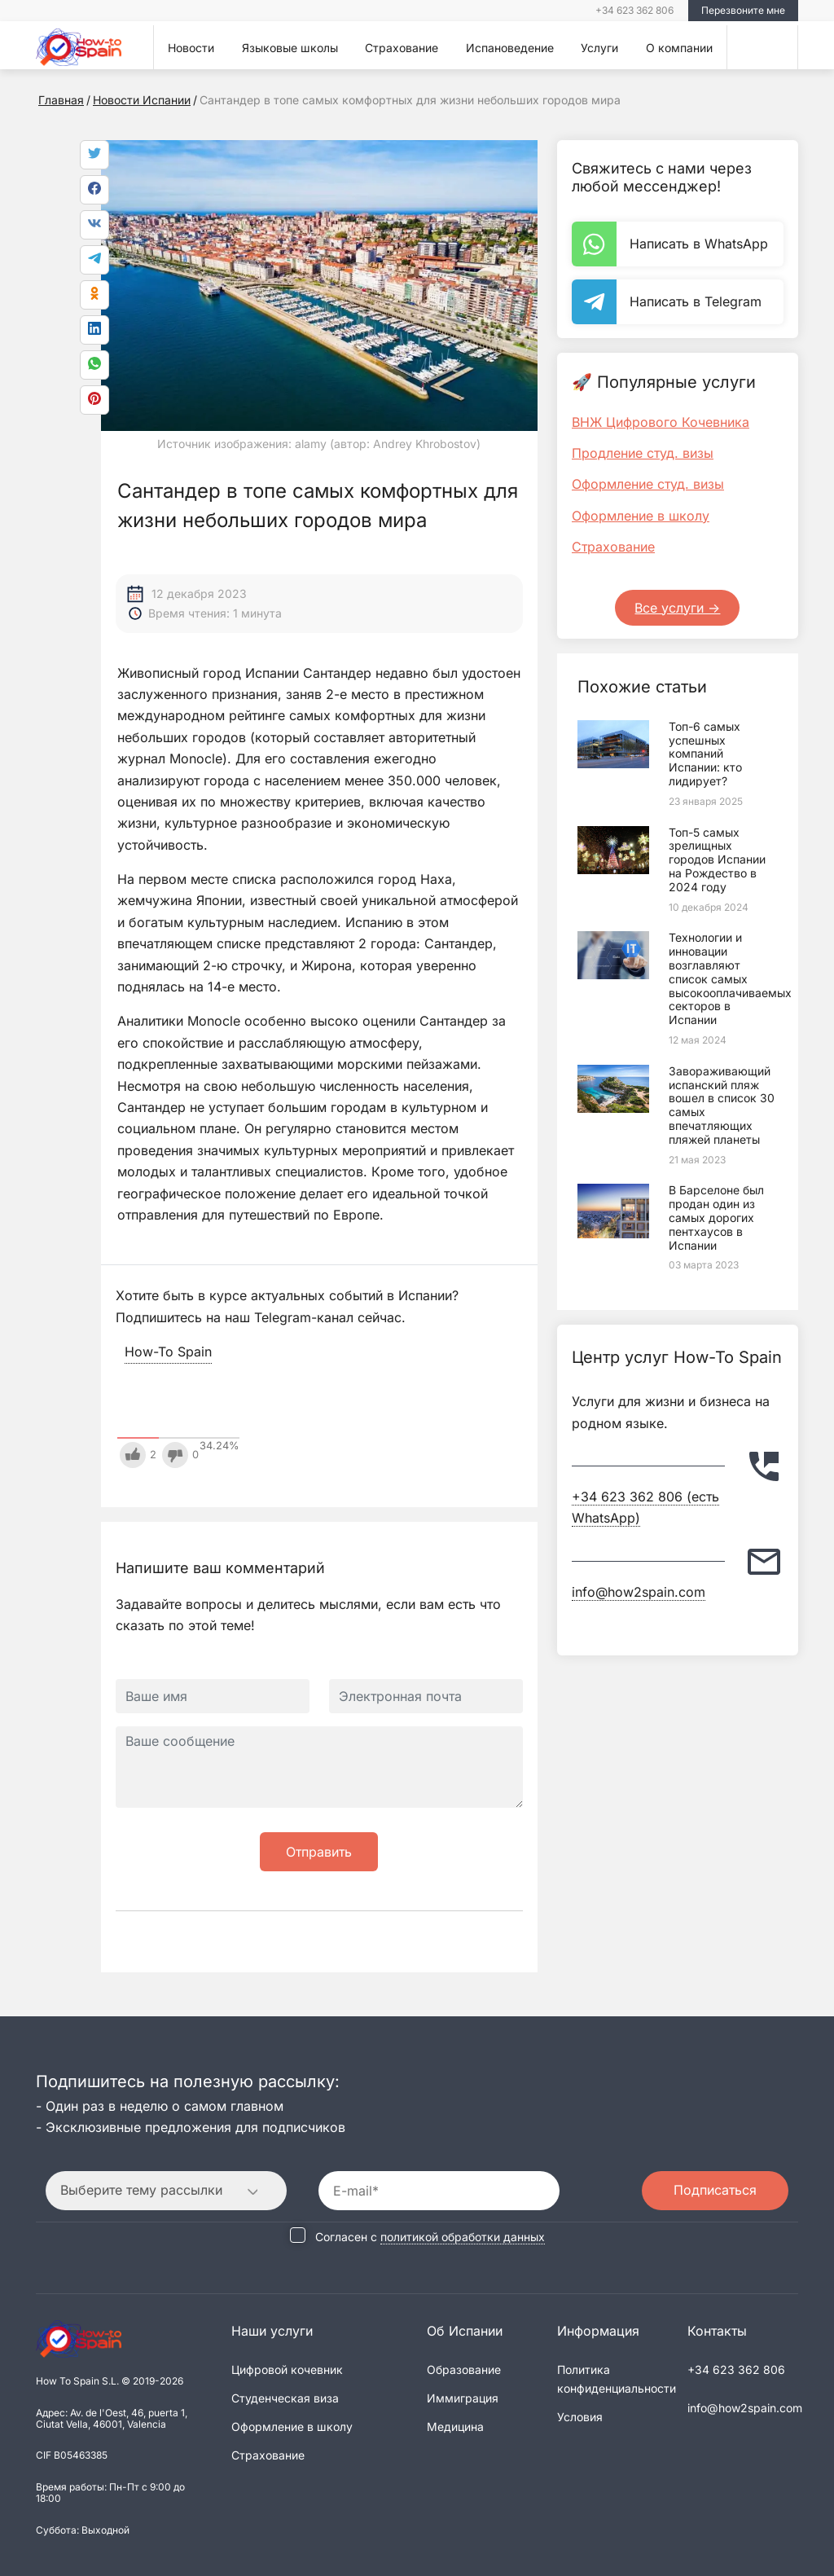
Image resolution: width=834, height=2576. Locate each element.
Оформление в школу (640, 516)
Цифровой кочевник (287, 2367)
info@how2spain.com (638, 1592)
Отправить (319, 1852)
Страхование (401, 48)
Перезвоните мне (743, 10)
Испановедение (510, 48)
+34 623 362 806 (634, 10)
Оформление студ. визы (648, 484)
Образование (464, 2367)
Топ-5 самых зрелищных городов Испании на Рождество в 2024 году (717, 859)
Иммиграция (462, 2395)
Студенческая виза (285, 2395)
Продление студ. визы (642, 453)
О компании (679, 48)
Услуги (599, 48)
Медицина (455, 2424)
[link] (94, 365)
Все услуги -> (677, 608)
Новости (191, 48)
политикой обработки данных (462, 2235)
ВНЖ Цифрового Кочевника (660, 422)
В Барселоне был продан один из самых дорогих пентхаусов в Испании (716, 1217)
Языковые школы (290, 48)
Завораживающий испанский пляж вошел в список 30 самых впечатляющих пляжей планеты (722, 1105)
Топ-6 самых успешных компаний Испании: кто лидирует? (705, 753)
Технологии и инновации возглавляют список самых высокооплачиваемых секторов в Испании (730, 978)
